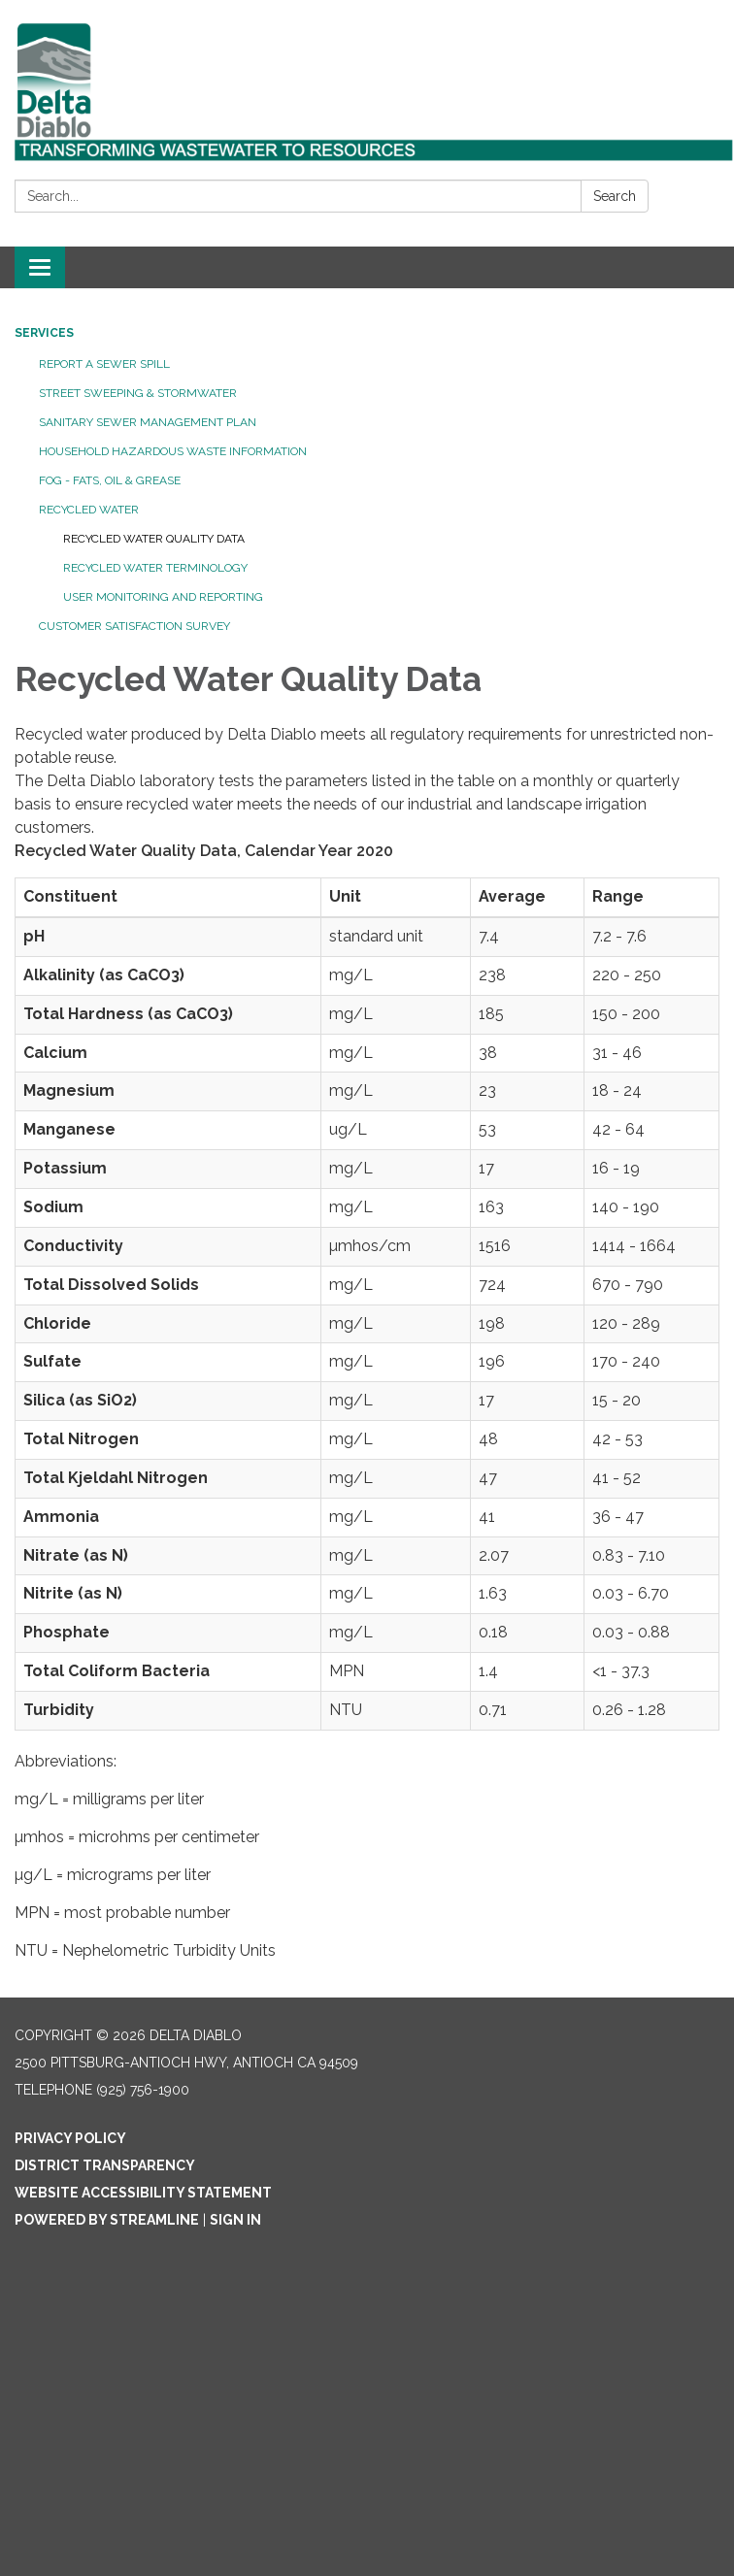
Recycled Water (89, 509)
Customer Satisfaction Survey (134, 626)
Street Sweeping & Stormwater (138, 393)
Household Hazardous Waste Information (173, 451)
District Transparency (105, 2165)
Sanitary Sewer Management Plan (147, 422)
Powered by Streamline (107, 2220)
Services (44, 333)
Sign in (235, 2220)
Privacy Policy (70, 2138)
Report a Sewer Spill (104, 364)
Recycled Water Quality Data (154, 538)
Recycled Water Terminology (155, 568)
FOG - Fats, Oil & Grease (110, 480)
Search (614, 196)
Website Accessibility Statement (143, 2192)
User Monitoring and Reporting (163, 597)
